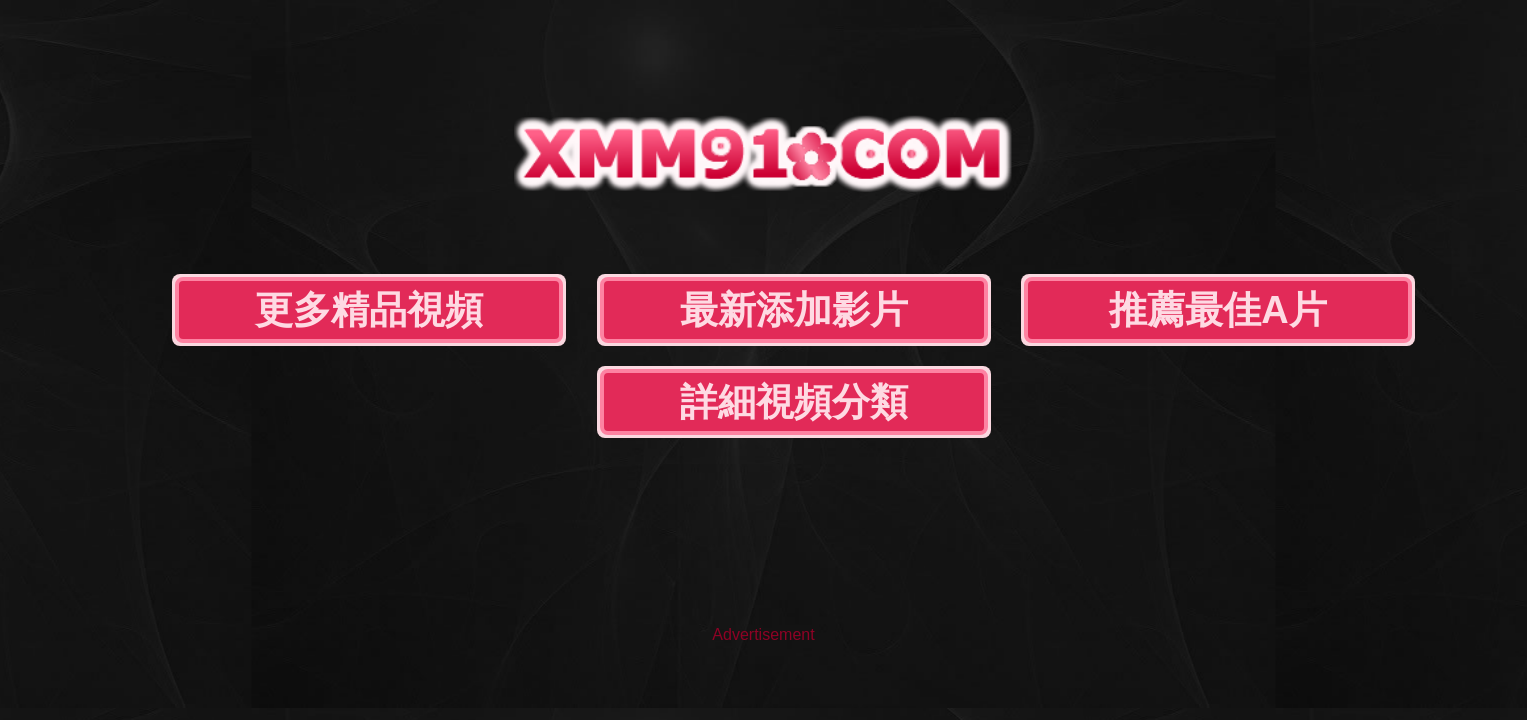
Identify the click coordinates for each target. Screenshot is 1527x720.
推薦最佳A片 (913, 208)
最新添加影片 (664, 208)
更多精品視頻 (415, 208)
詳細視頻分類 (1162, 208)
